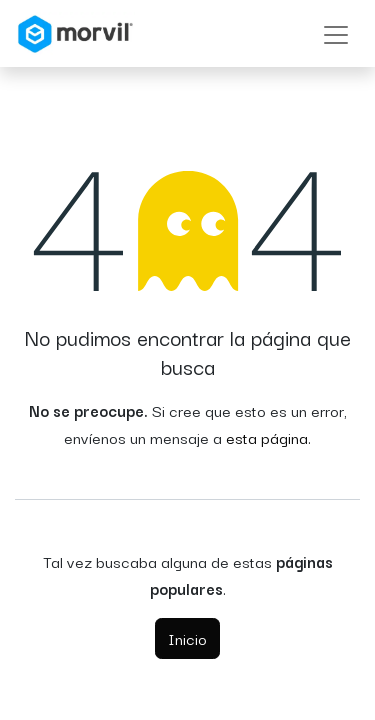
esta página (267, 437)
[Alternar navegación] (336, 33)
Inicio (187, 638)
